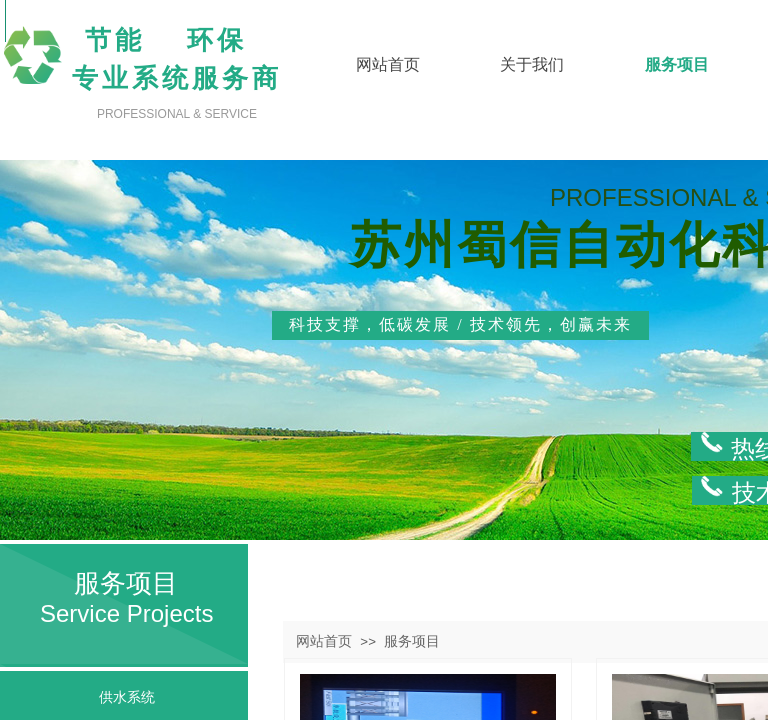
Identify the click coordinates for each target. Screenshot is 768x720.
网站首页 (324, 641)
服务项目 (412, 641)
